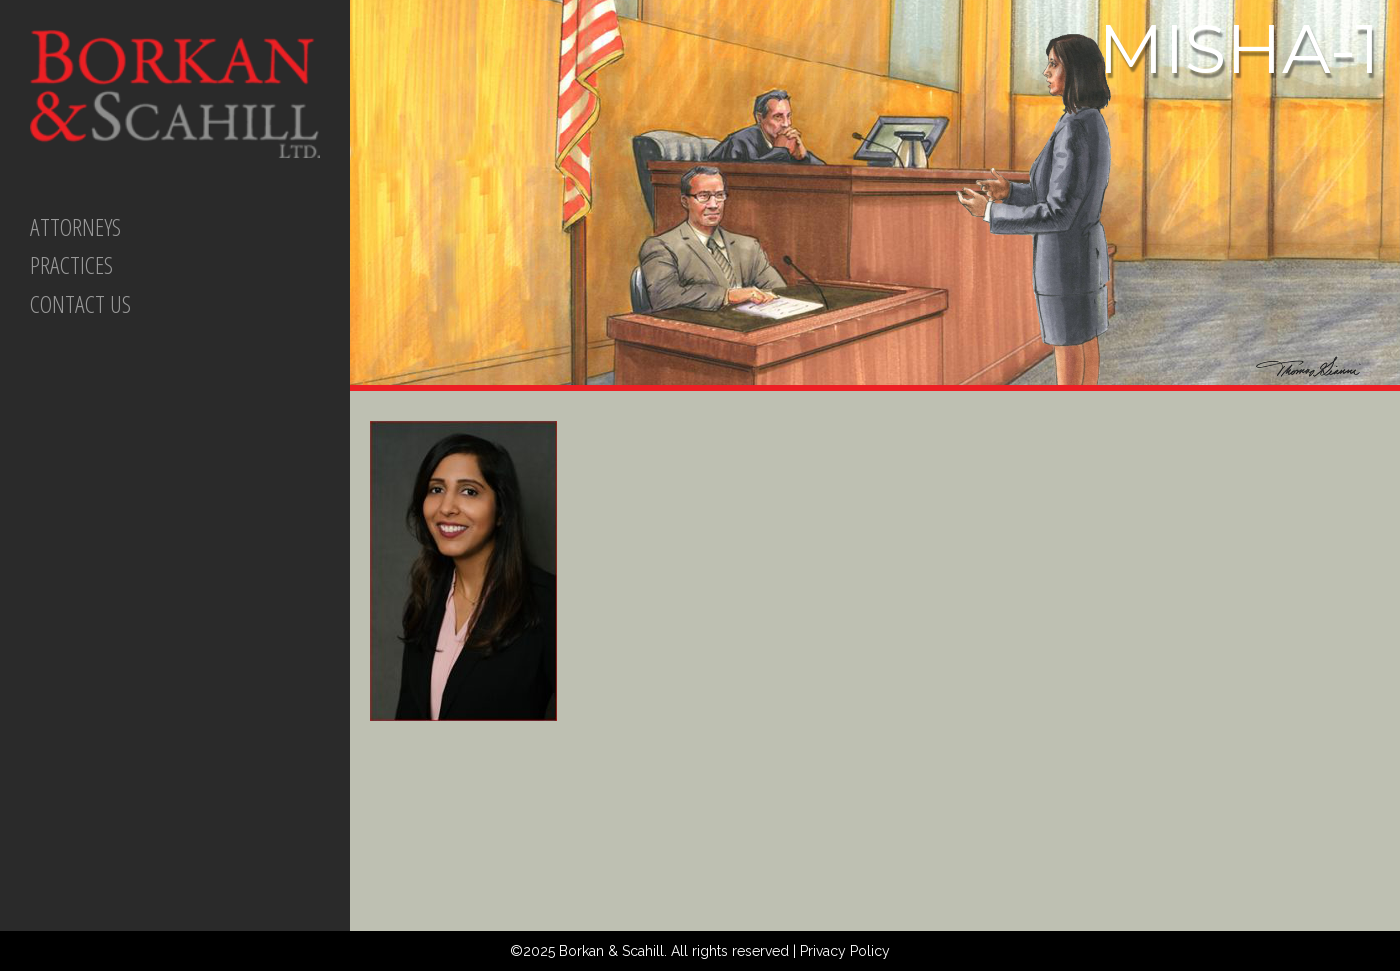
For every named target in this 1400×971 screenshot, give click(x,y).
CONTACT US (80, 303)
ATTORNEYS (75, 226)
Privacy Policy (845, 951)
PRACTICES (71, 264)
